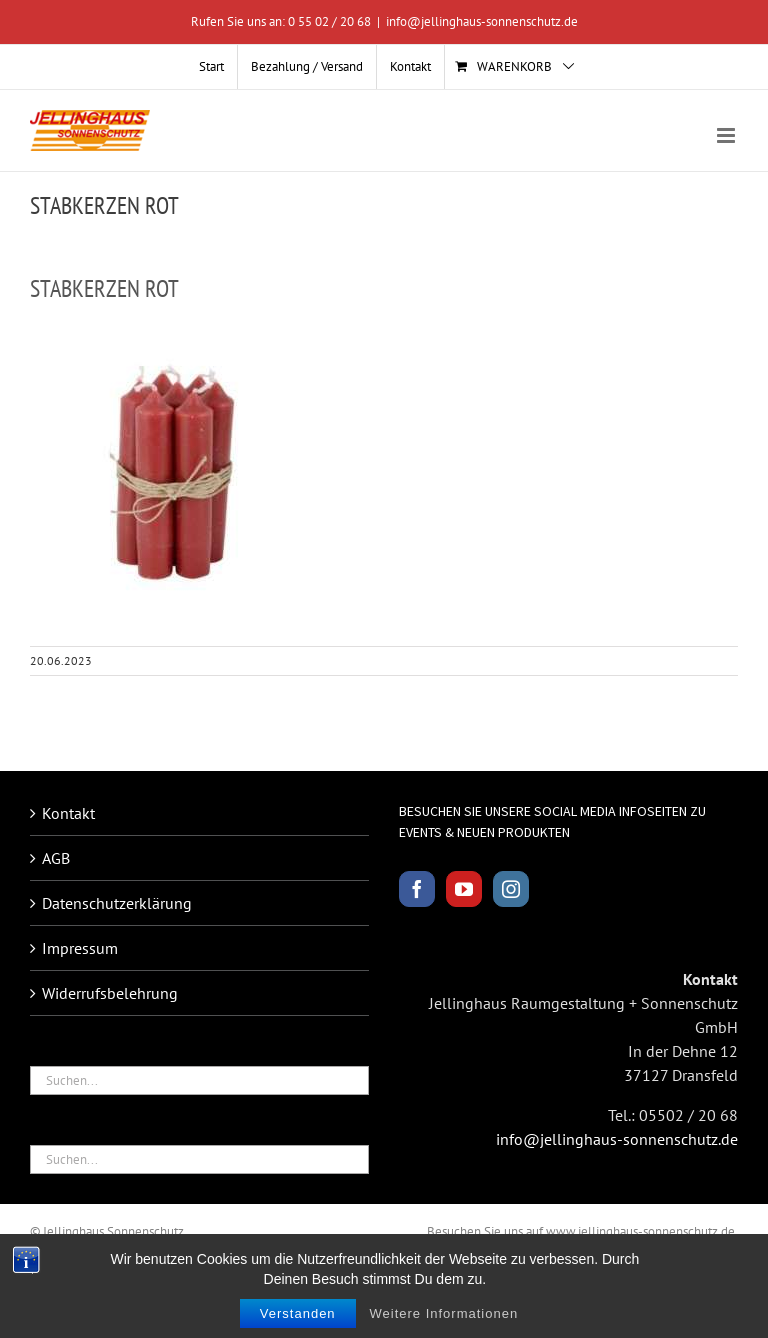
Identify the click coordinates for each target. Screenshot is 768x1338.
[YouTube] (464, 889)
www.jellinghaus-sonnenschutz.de (640, 1231)
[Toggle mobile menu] (727, 135)
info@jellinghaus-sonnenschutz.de (482, 21)
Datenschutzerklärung (117, 903)
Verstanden (298, 1314)
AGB (56, 858)
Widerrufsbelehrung (110, 993)
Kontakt (68, 813)
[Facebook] (417, 889)
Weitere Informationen (444, 1314)
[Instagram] (511, 889)
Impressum (80, 948)
